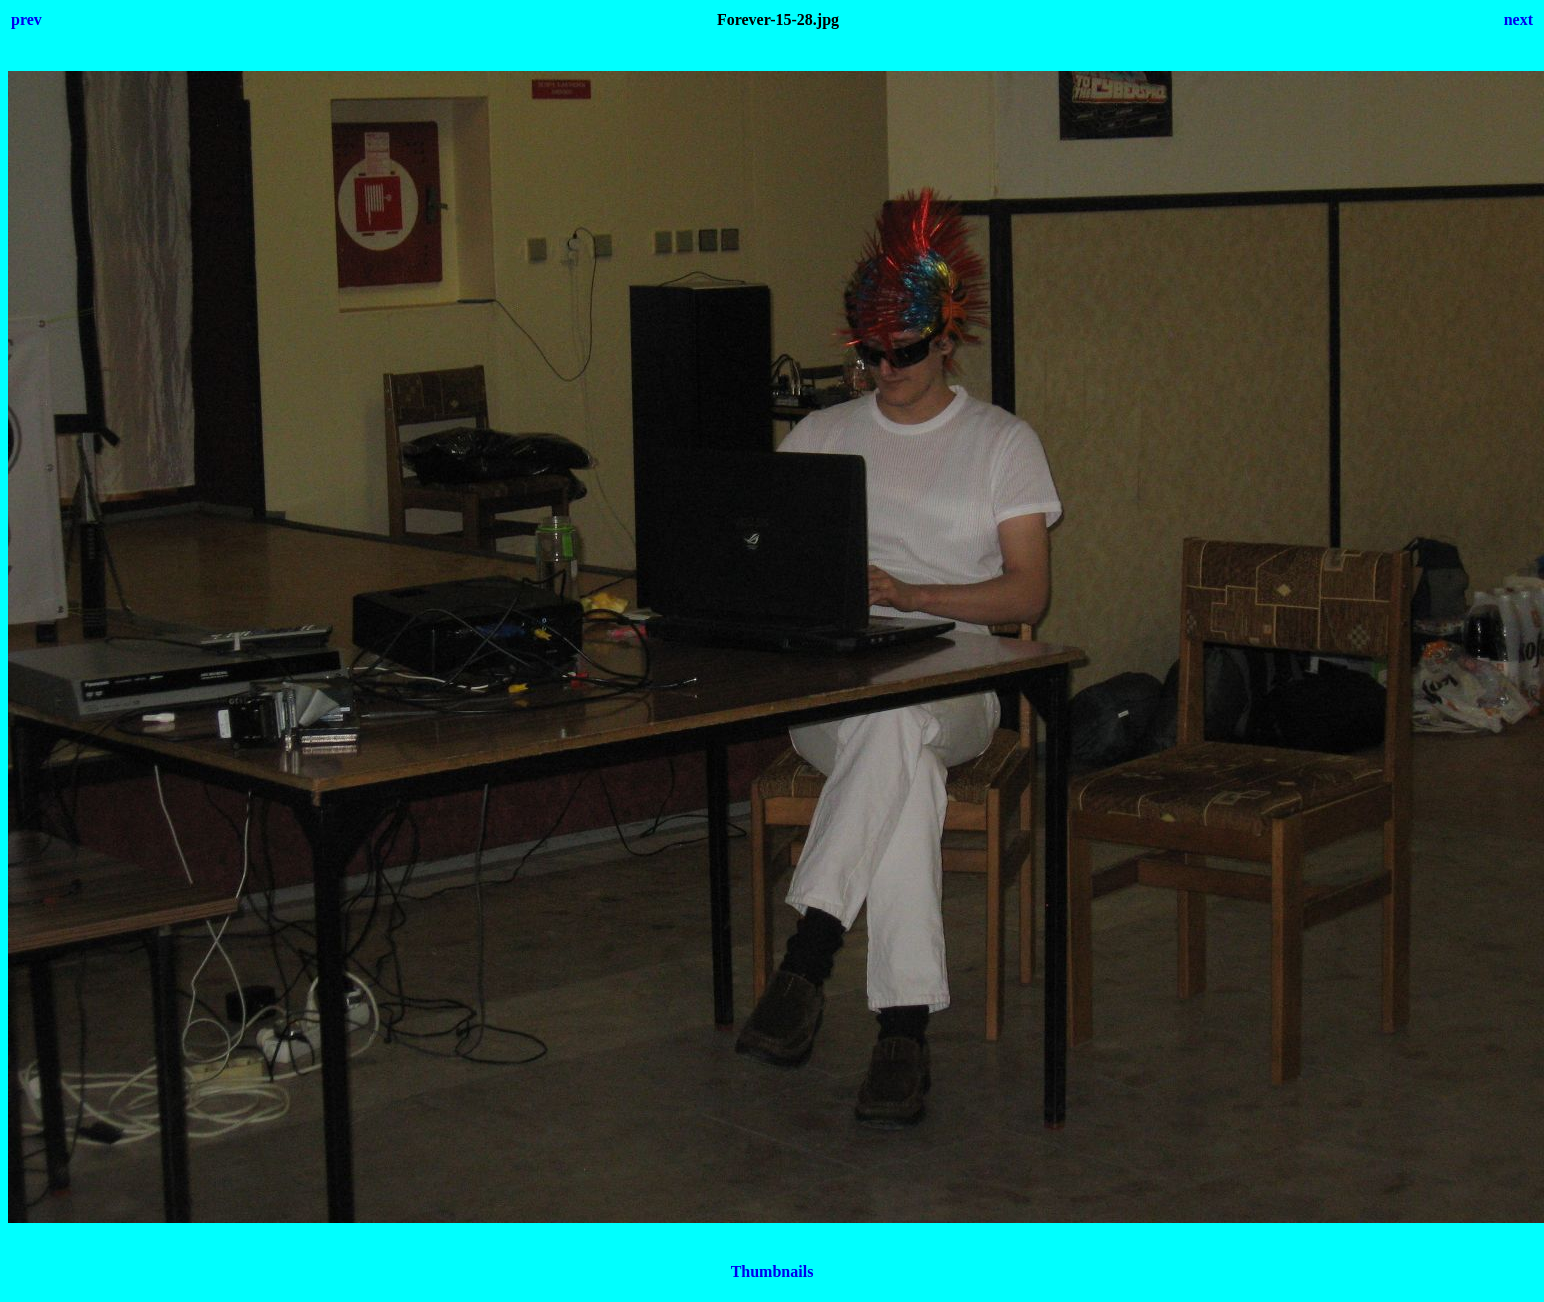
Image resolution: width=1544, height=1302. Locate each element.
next (1518, 19)
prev (26, 19)
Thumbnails (772, 1271)
